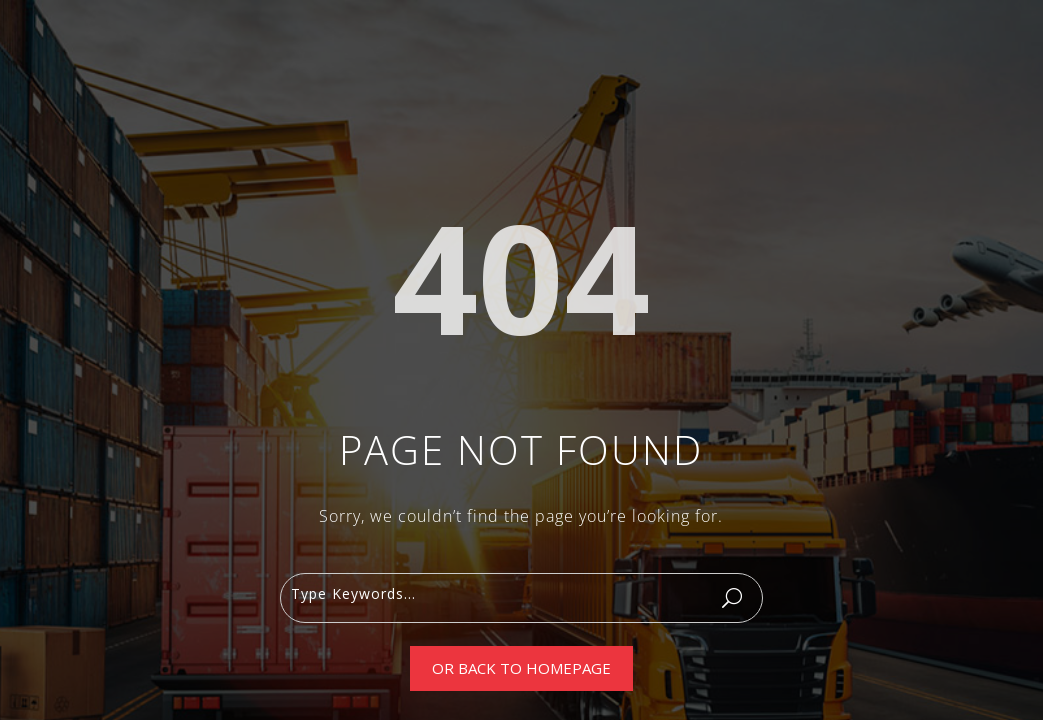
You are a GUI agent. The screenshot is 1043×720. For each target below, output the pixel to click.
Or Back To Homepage (521, 668)
